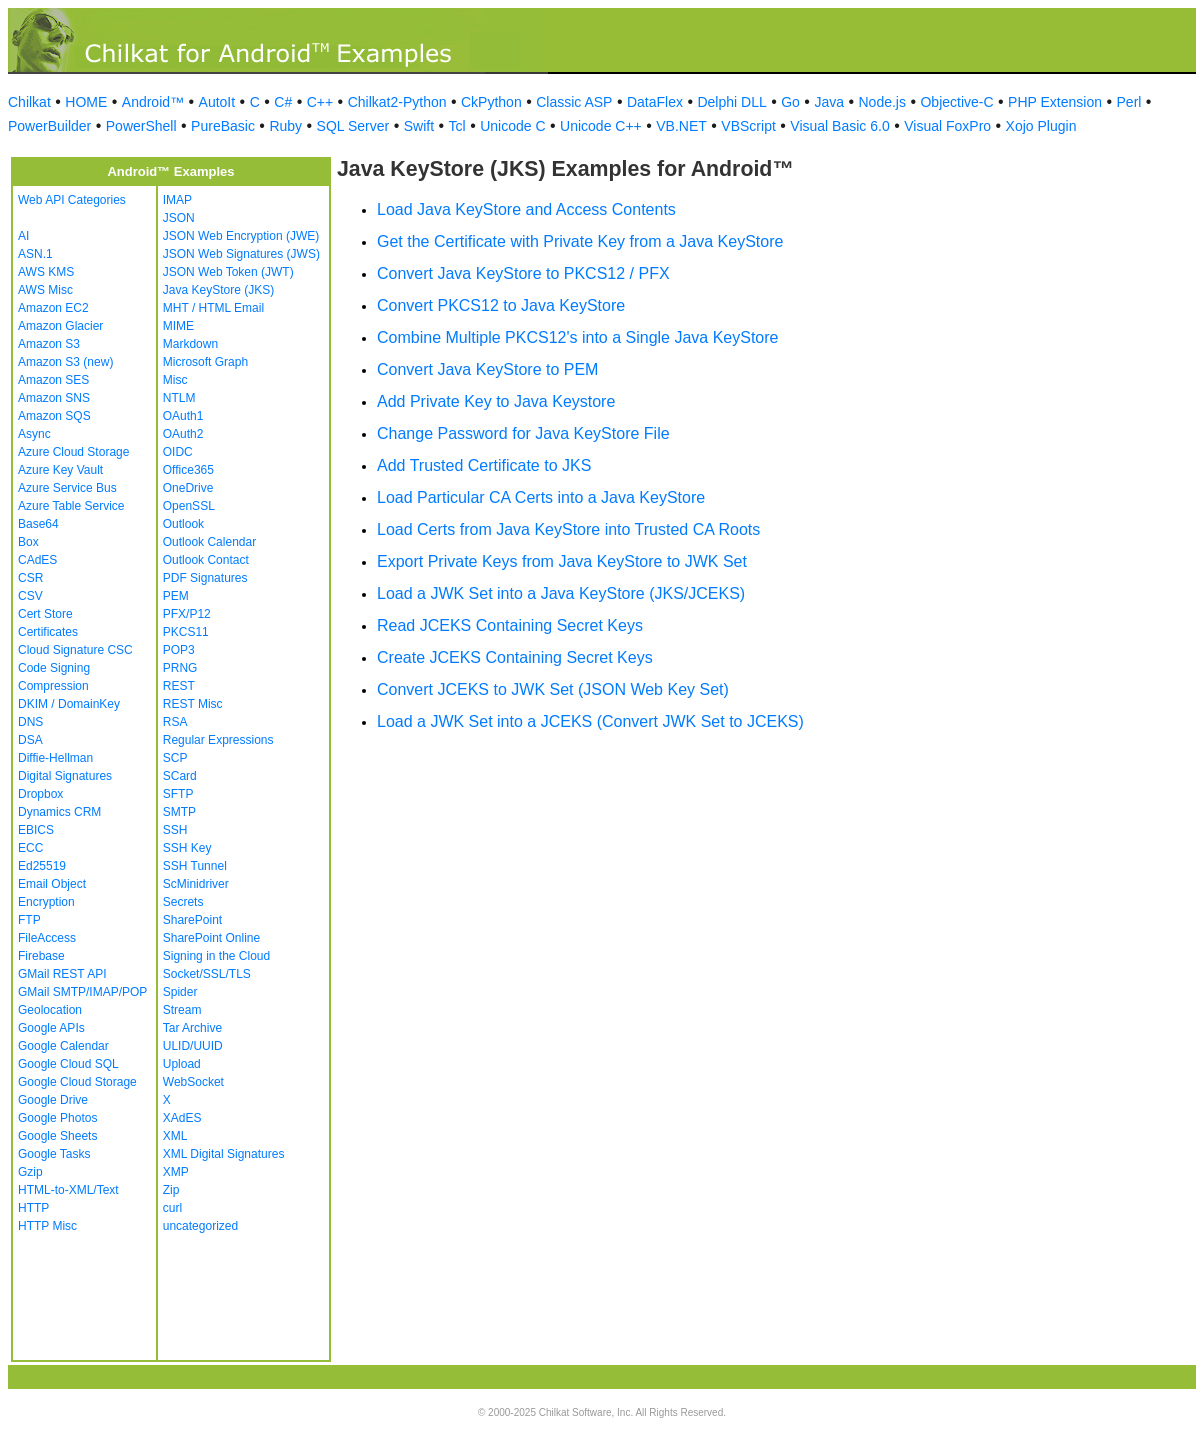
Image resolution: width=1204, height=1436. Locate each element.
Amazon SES (53, 380)
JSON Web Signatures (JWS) (241, 254)
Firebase (41, 956)
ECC (30, 848)
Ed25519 (42, 866)
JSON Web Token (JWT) (228, 272)
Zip (171, 1190)
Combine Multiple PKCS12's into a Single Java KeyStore (577, 337)
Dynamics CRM (59, 812)
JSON (179, 218)
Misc (175, 380)
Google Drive (53, 1100)
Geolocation (50, 1010)
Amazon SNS (54, 398)
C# (283, 102)
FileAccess (47, 938)
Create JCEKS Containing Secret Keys (515, 657)
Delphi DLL (731, 102)
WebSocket (193, 1082)
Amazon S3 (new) (65, 362)
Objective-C (956, 102)
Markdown (190, 344)
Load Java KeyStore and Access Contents (526, 209)
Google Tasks (54, 1154)
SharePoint (192, 920)
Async (34, 434)
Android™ (153, 102)
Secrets (183, 902)
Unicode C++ (601, 126)
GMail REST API (62, 974)
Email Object (52, 884)
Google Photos (57, 1118)
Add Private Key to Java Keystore (496, 401)
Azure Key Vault (60, 470)
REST (179, 686)
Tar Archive (192, 1028)
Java (829, 102)
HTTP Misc (47, 1226)
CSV (30, 596)
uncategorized (200, 1226)
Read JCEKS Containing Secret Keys (510, 625)
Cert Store (45, 614)
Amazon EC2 (53, 308)
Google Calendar (63, 1046)
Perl (1129, 102)
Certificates (48, 632)
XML (175, 1136)
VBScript (748, 126)
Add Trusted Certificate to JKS (484, 465)
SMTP (179, 812)
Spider (180, 992)
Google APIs (51, 1028)
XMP (176, 1172)
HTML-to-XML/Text (68, 1190)
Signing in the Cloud (216, 956)
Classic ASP (574, 102)
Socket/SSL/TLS (207, 974)
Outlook (183, 524)
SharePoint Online (211, 938)
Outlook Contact (206, 560)
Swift (419, 126)
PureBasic (223, 126)
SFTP (178, 794)
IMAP (177, 200)
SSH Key (187, 848)
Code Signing (54, 668)
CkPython (491, 102)
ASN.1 (35, 254)
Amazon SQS (54, 416)
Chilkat (29, 102)
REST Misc (193, 704)
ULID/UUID (193, 1046)
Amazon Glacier (60, 326)
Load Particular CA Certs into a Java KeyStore (541, 497)
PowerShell (141, 126)
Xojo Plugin (1041, 126)
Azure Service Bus (67, 488)
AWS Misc (45, 290)
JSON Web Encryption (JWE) (241, 236)
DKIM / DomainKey (69, 704)
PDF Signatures (205, 578)
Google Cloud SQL (68, 1064)
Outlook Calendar (209, 542)
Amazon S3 (49, 344)
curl (172, 1208)
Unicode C (512, 126)
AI (23, 236)
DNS (30, 722)
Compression (53, 686)
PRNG (180, 668)
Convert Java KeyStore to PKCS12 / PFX (523, 273)
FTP (29, 920)
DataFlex (655, 102)
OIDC (178, 452)
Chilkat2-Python (397, 102)
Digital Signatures (65, 776)
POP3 (179, 650)
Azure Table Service (71, 506)
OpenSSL (189, 506)
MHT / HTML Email (213, 308)
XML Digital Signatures (224, 1154)
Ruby (285, 126)
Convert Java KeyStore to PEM (487, 369)
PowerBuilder (49, 126)
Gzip (30, 1172)
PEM (176, 596)
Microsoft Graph (205, 362)
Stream (182, 1010)
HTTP (33, 1208)
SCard (180, 776)
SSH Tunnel (195, 866)
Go (790, 102)
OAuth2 (183, 434)
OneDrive (188, 488)
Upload (182, 1064)
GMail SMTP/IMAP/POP (82, 992)
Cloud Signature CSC (75, 650)
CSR (30, 578)
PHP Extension (1055, 102)
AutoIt (217, 102)
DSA (30, 740)
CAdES (37, 560)
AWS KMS (46, 272)
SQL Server (353, 126)
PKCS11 (186, 632)
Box (28, 542)
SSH (175, 830)
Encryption (46, 902)
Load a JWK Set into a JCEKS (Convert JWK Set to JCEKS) (590, 721)
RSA (175, 722)
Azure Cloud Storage (73, 452)
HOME (86, 102)
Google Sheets (57, 1136)
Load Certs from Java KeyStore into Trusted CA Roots (568, 529)
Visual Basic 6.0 (839, 126)
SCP (175, 758)
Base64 (38, 524)
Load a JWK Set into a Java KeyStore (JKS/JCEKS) (561, 593)
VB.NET (681, 126)
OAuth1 (183, 416)
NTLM (179, 398)
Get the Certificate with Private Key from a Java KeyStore (580, 241)
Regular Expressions (218, 740)
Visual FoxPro (947, 126)
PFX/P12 (187, 614)
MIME (178, 326)
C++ (320, 102)
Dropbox (40, 794)
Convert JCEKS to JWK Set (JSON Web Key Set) (553, 689)
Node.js (882, 102)
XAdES (182, 1118)
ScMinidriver (196, 884)
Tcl (457, 126)
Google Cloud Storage (77, 1082)
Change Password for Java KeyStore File (523, 433)
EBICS (36, 830)
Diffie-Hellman (55, 758)
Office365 (188, 470)
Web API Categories (72, 200)
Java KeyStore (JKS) (218, 290)
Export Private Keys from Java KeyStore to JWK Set (562, 561)
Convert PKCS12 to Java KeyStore (501, 305)
